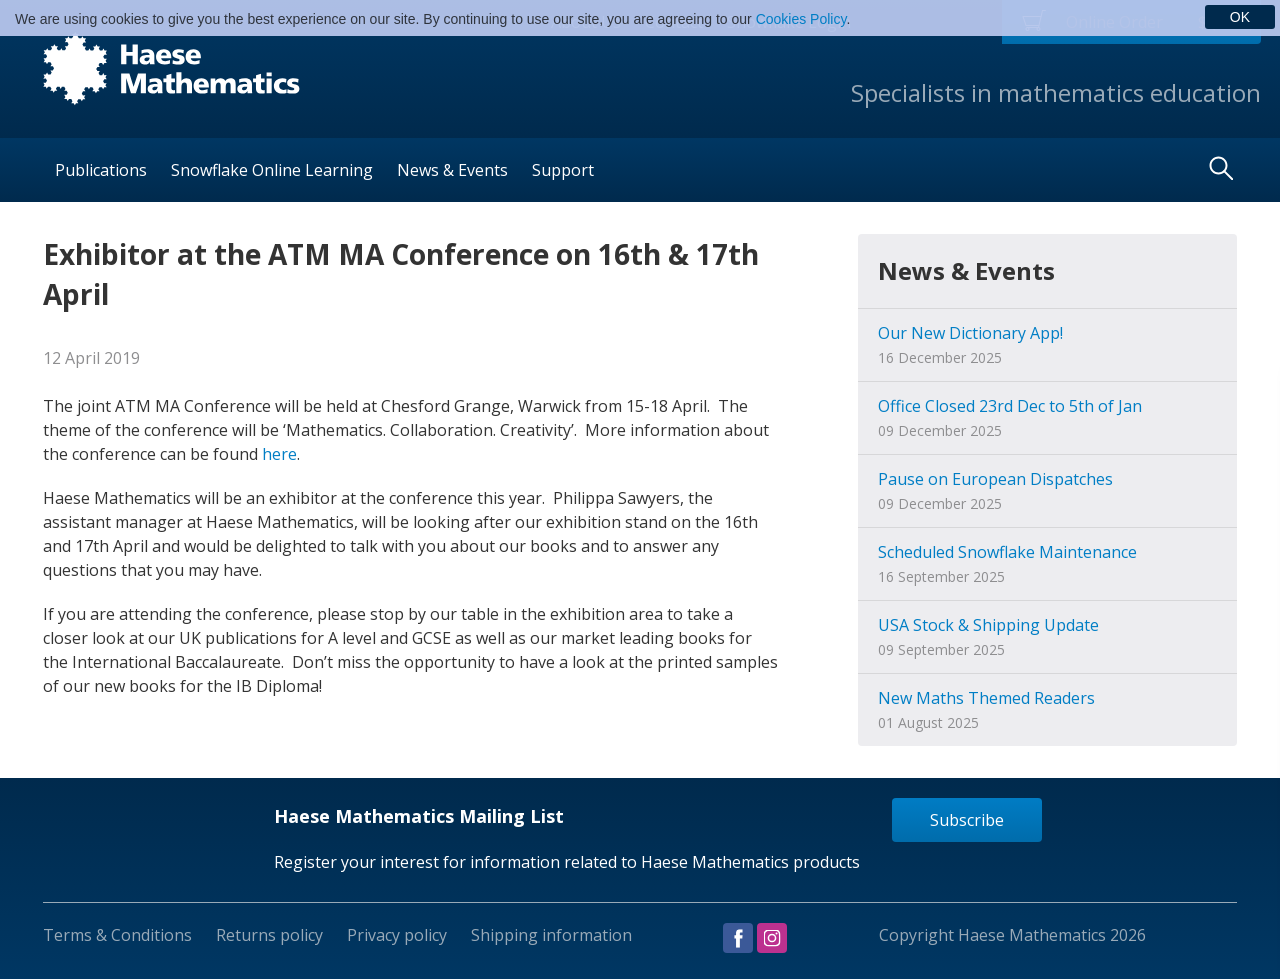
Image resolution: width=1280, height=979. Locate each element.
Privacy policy (397, 935)
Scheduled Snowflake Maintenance (1007, 552)
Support (563, 170)
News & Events (452, 170)
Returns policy (269, 935)
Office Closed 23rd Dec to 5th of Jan (1010, 406)
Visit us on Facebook (738, 938)
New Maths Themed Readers (986, 698)
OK (1240, 17)
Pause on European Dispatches (995, 479)
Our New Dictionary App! (970, 333)
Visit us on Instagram (772, 938)
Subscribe (967, 820)
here (279, 454)
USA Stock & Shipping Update (988, 625)
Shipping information (551, 935)
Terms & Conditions (117, 935)
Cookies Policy (801, 19)
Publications (101, 170)
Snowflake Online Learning (272, 170)
